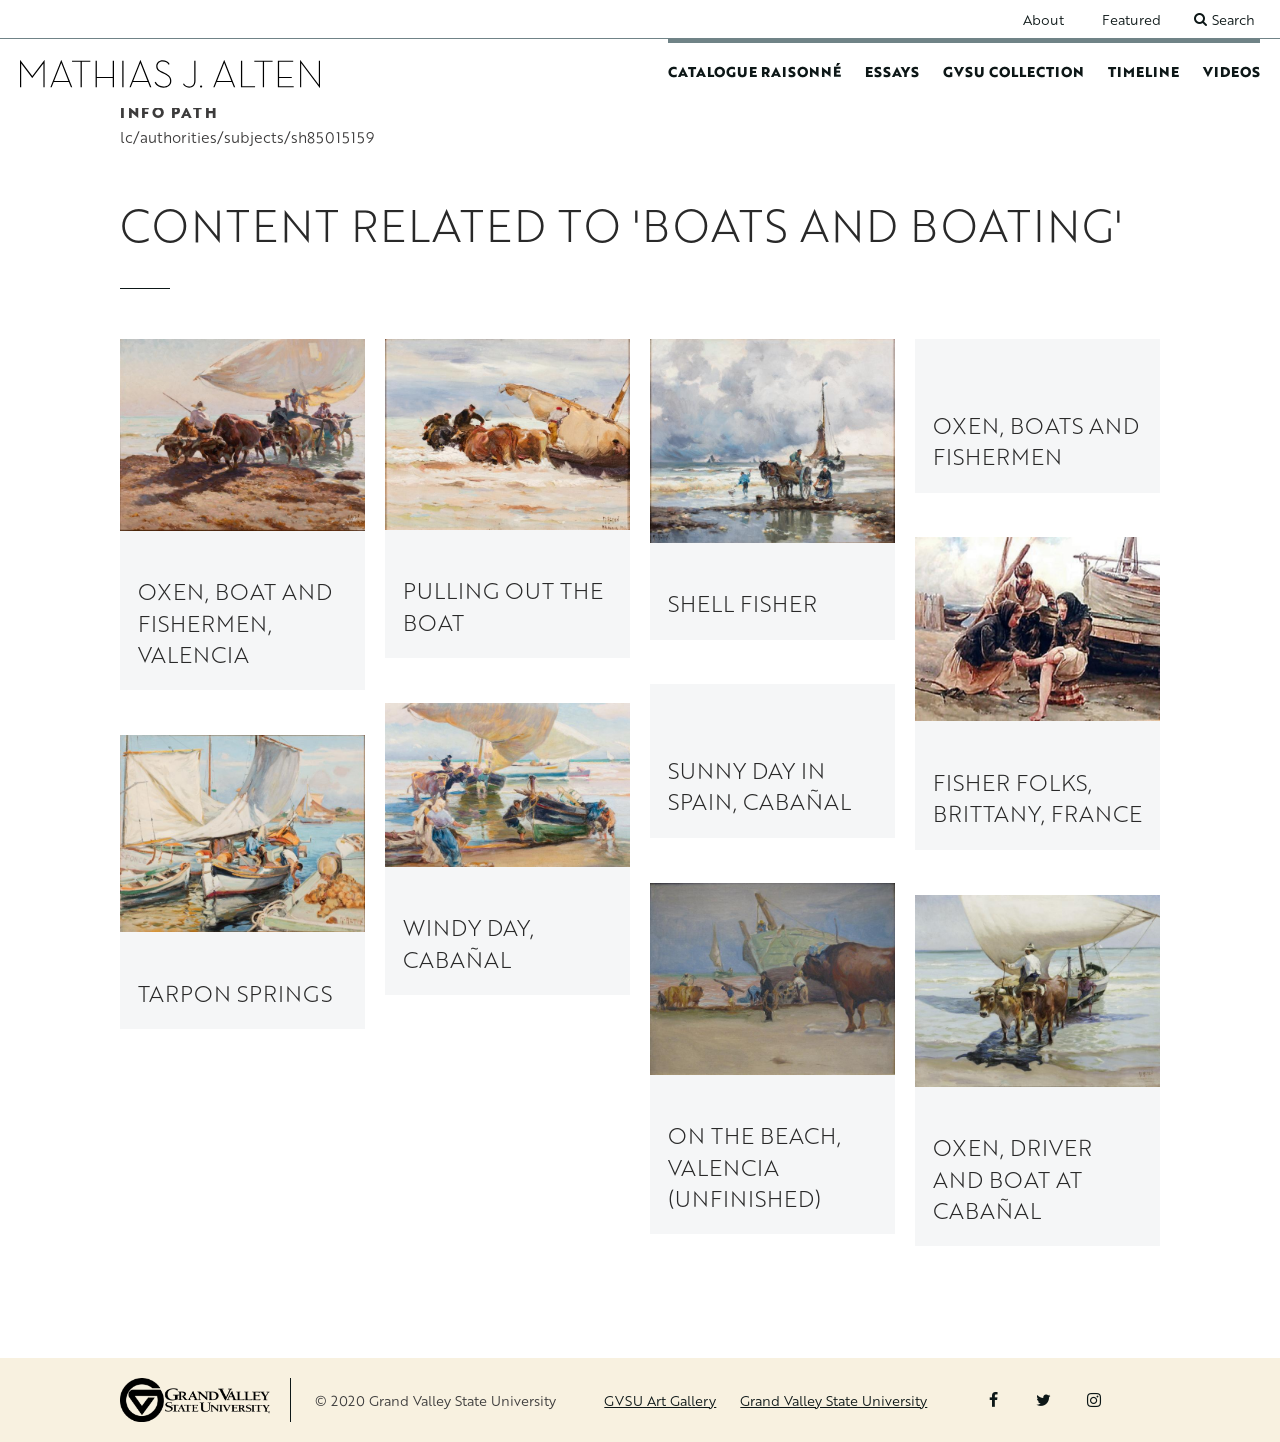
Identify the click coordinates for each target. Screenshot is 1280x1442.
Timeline (1143, 71)
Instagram (1094, 1400)
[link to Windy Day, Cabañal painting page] (507, 849)
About (1043, 19)
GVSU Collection (1013, 71)
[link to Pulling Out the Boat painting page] (507, 498)
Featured (1131, 19)
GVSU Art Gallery (660, 1400)
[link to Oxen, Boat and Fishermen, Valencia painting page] (242, 514)
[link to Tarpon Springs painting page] (242, 882)
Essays (892, 71)
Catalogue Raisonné (754, 71)
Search (1233, 19)
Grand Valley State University (833, 1400)
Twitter (1043, 1400)
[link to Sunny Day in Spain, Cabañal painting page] (772, 760)
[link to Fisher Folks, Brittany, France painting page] (1037, 693)
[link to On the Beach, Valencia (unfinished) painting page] (772, 1058)
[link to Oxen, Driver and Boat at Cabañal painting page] (1037, 1070)
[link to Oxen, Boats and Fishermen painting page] (1037, 415)
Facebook (993, 1400)
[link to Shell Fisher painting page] (772, 489)
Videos (1231, 71)
